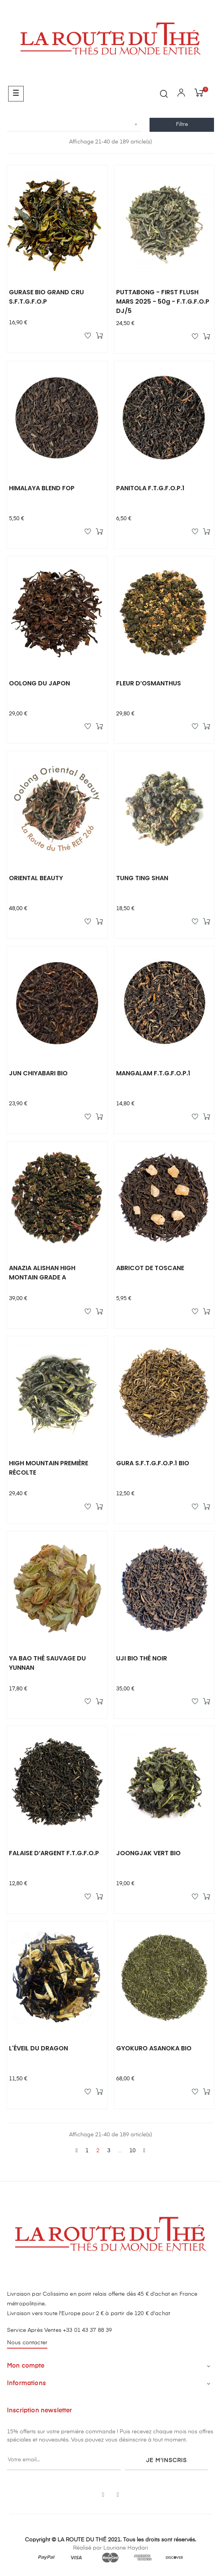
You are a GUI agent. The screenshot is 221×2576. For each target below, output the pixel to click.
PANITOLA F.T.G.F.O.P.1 (150, 488)
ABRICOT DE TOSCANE (150, 1268)
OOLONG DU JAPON (39, 683)
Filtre (182, 124)
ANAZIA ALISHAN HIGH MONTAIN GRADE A (42, 1273)
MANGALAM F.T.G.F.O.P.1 (153, 1073)
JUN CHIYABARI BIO (38, 1073)
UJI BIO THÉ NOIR (141, 1658)
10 (132, 2150)
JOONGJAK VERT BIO (148, 1853)
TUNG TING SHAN (142, 878)
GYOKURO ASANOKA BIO (153, 2048)
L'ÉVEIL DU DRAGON (38, 2048)
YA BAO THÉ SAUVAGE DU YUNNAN (47, 1663)
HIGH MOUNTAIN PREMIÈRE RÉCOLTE (48, 1468)
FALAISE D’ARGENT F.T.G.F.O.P (54, 1853)
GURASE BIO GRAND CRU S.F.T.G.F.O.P (46, 297)
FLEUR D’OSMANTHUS (148, 683)
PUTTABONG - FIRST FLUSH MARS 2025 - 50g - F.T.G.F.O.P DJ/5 (162, 301)
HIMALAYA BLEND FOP (42, 488)
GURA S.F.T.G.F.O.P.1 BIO (152, 1463)
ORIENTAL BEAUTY (36, 878)
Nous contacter (27, 2342)
